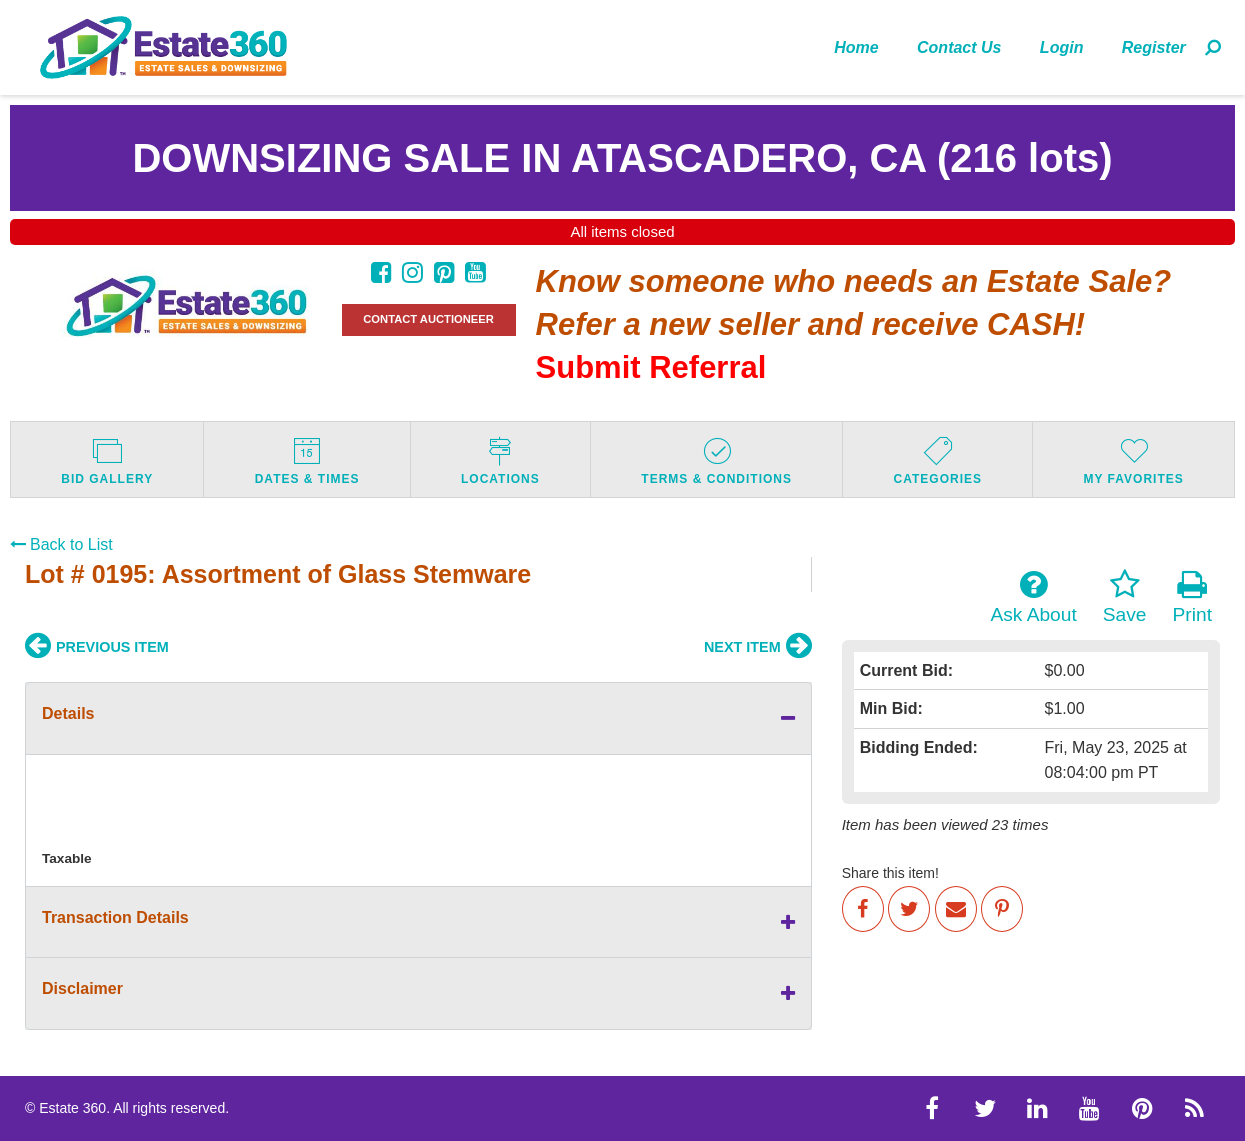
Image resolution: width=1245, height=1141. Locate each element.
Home (856, 47)
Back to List (61, 544)
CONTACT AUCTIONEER (428, 319)
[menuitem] (856, 47)
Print (1192, 597)
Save (1125, 597)
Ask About (1033, 597)
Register (1154, 47)
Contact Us (959, 47)
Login (1062, 47)
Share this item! (890, 873)
